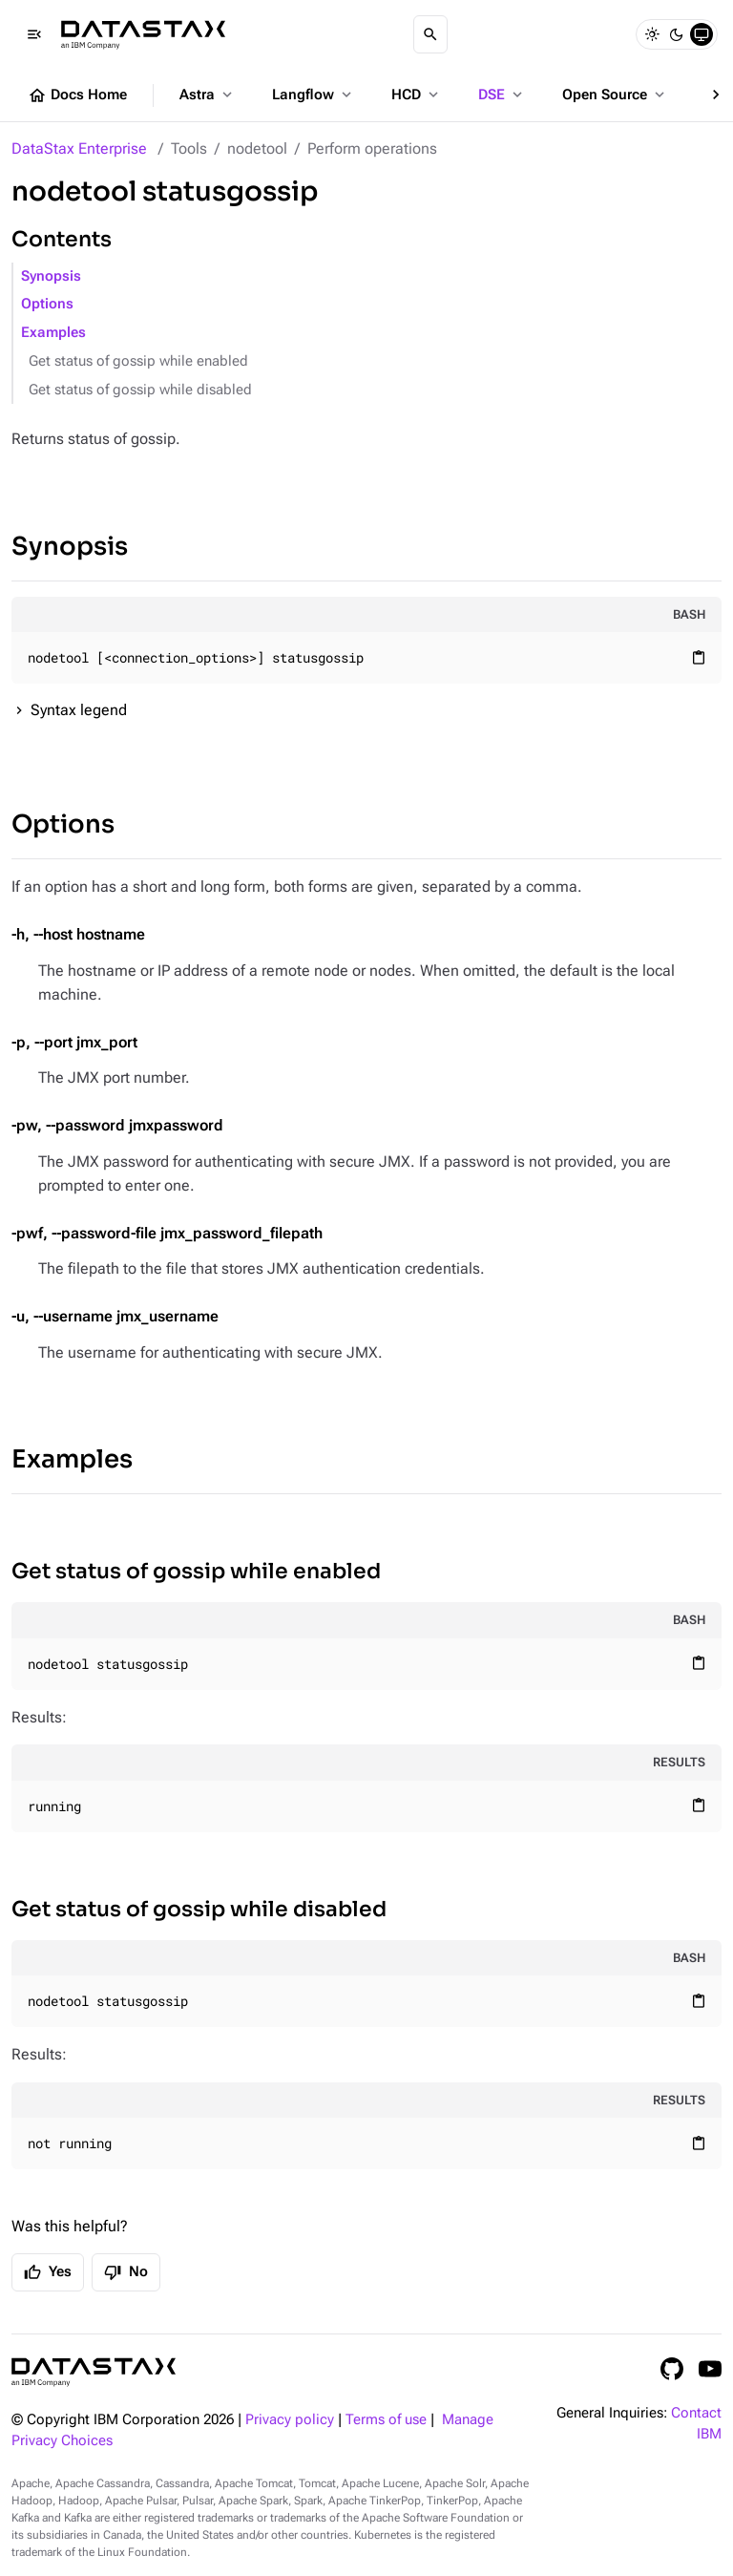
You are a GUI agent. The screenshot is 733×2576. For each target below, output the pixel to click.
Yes (48, 2272)
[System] (701, 34)
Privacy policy (289, 2420)
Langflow (313, 94)
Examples (53, 333)
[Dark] (676, 34)
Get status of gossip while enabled (138, 361)
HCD (416, 94)
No (126, 2272)
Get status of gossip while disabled (140, 390)
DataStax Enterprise (79, 148)
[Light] (651, 34)
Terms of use (386, 2420)
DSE (502, 94)
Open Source (615, 94)
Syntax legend (79, 710)
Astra (207, 94)
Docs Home (77, 95)
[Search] (430, 34)
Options (47, 304)
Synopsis (51, 276)
